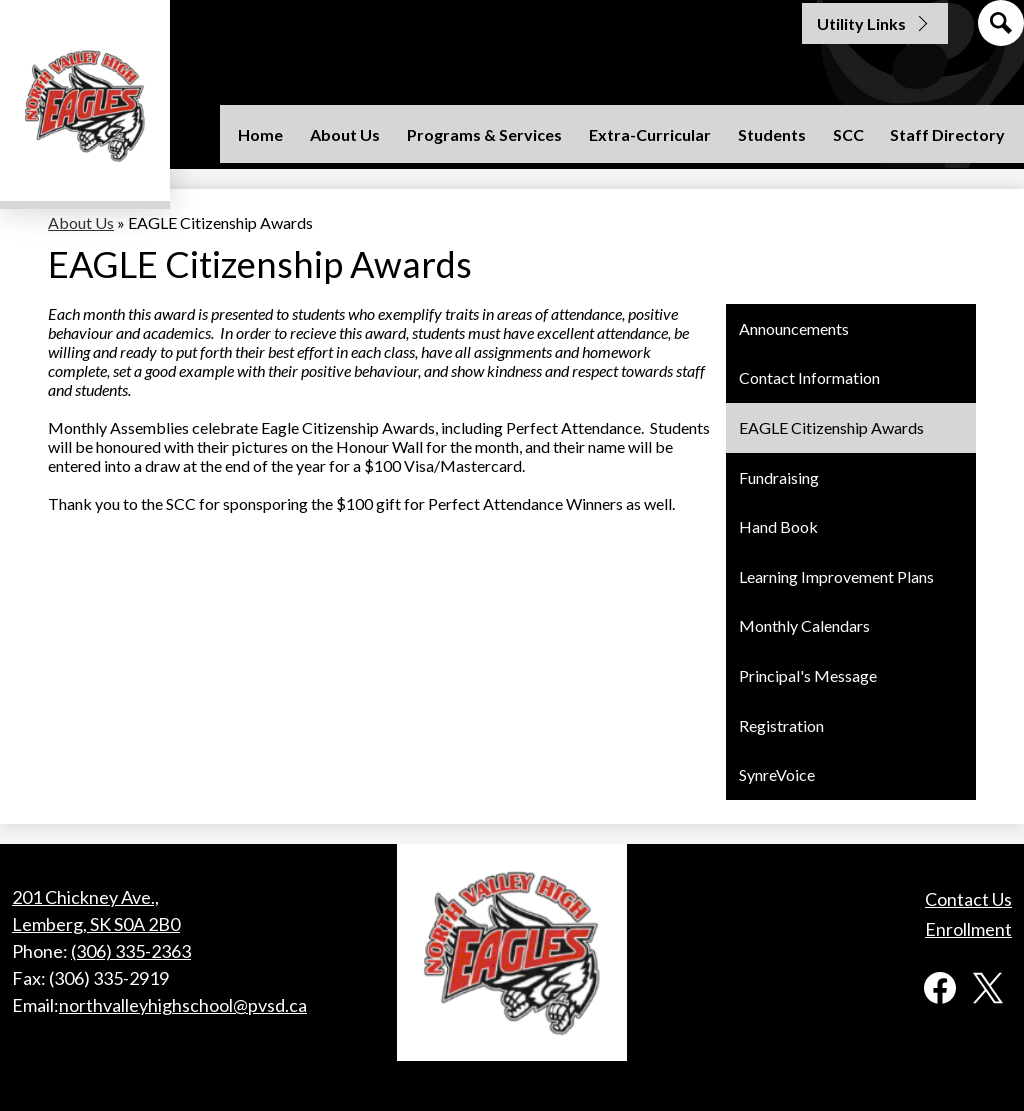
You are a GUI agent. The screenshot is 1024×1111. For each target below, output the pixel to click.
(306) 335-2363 (131, 951)
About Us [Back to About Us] (81, 222)
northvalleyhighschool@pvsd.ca (183, 1005)
